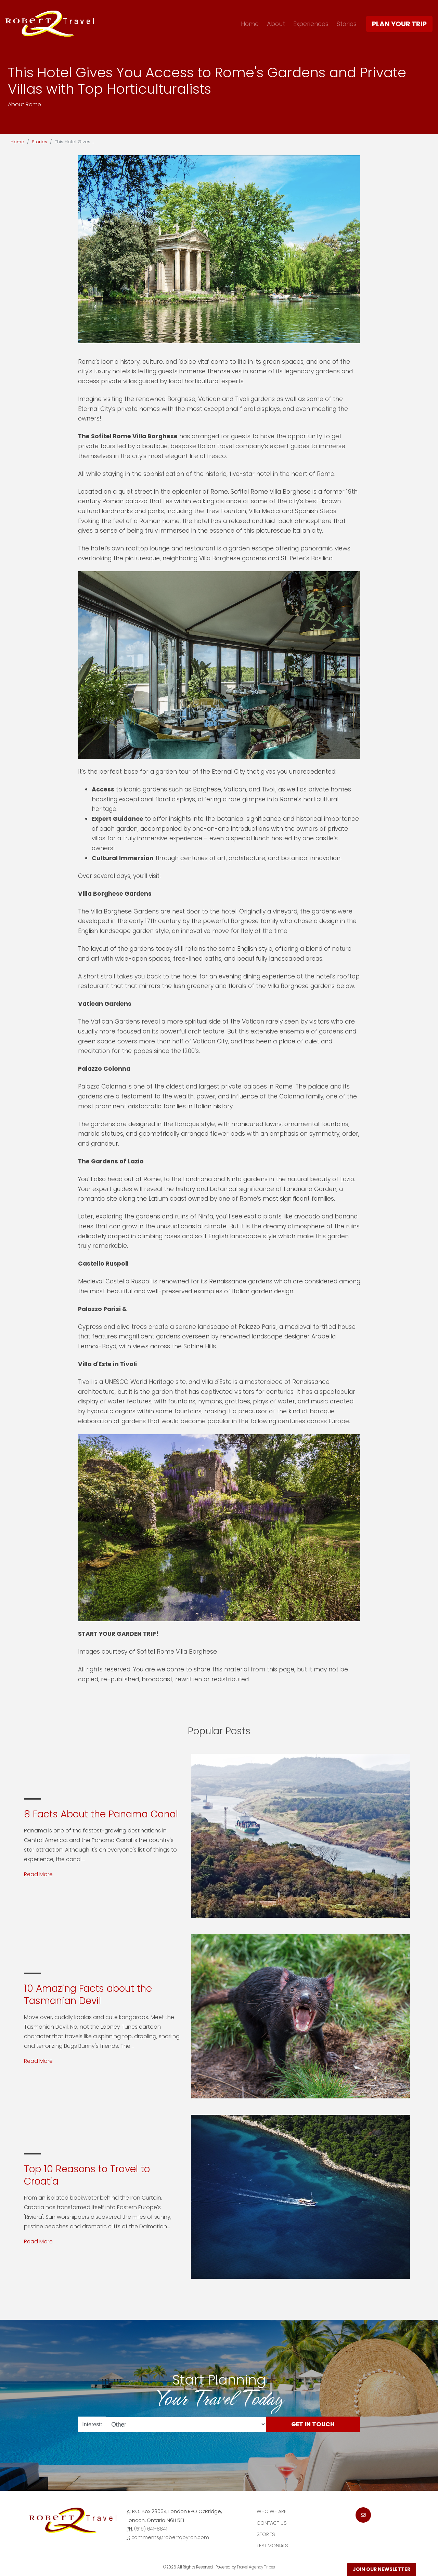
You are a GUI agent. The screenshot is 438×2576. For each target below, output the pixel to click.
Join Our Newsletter (381, 2569)
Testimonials (272, 2545)
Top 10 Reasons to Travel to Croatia (87, 2175)
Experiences (310, 23)
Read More (38, 1874)
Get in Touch (313, 2424)
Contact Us (272, 2523)
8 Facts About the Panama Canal (101, 1814)
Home (250, 23)
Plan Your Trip (399, 24)
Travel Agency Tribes (256, 2567)
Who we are (271, 2511)
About (276, 23)
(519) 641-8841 (150, 2528)
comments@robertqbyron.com (170, 2537)
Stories (347, 23)
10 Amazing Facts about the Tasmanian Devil (88, 1994)
